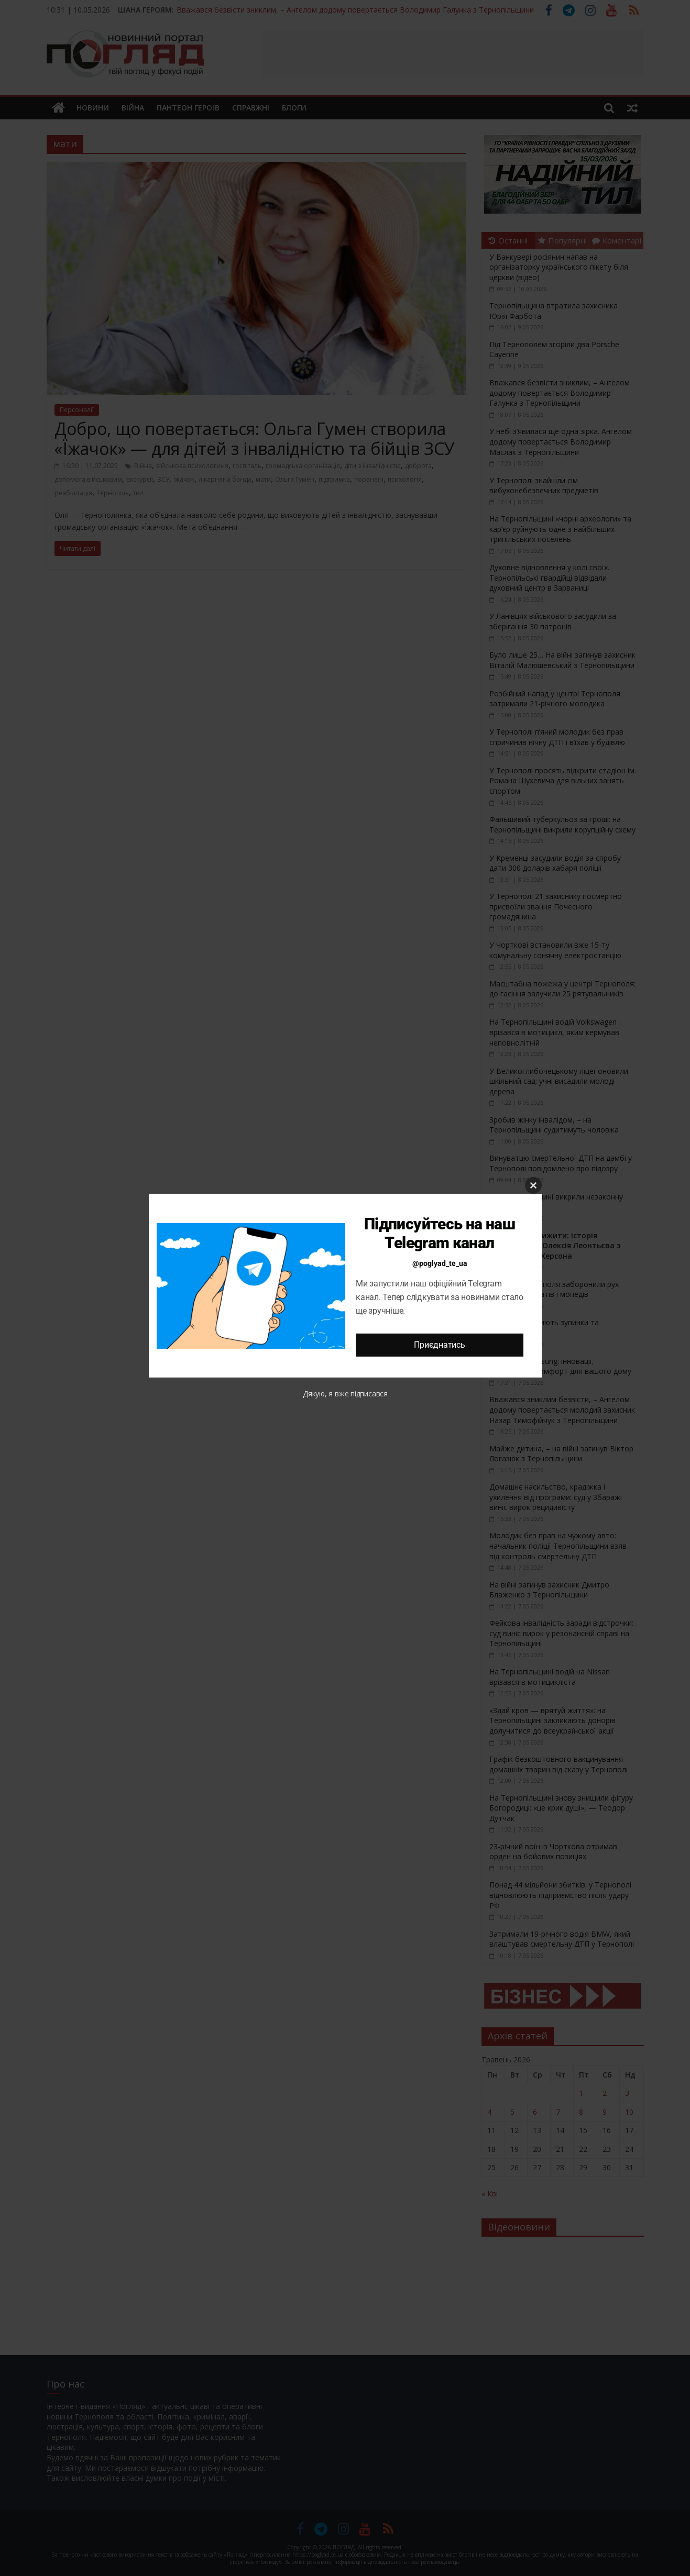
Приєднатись (439, 1345)
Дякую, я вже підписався (345, 1393)
